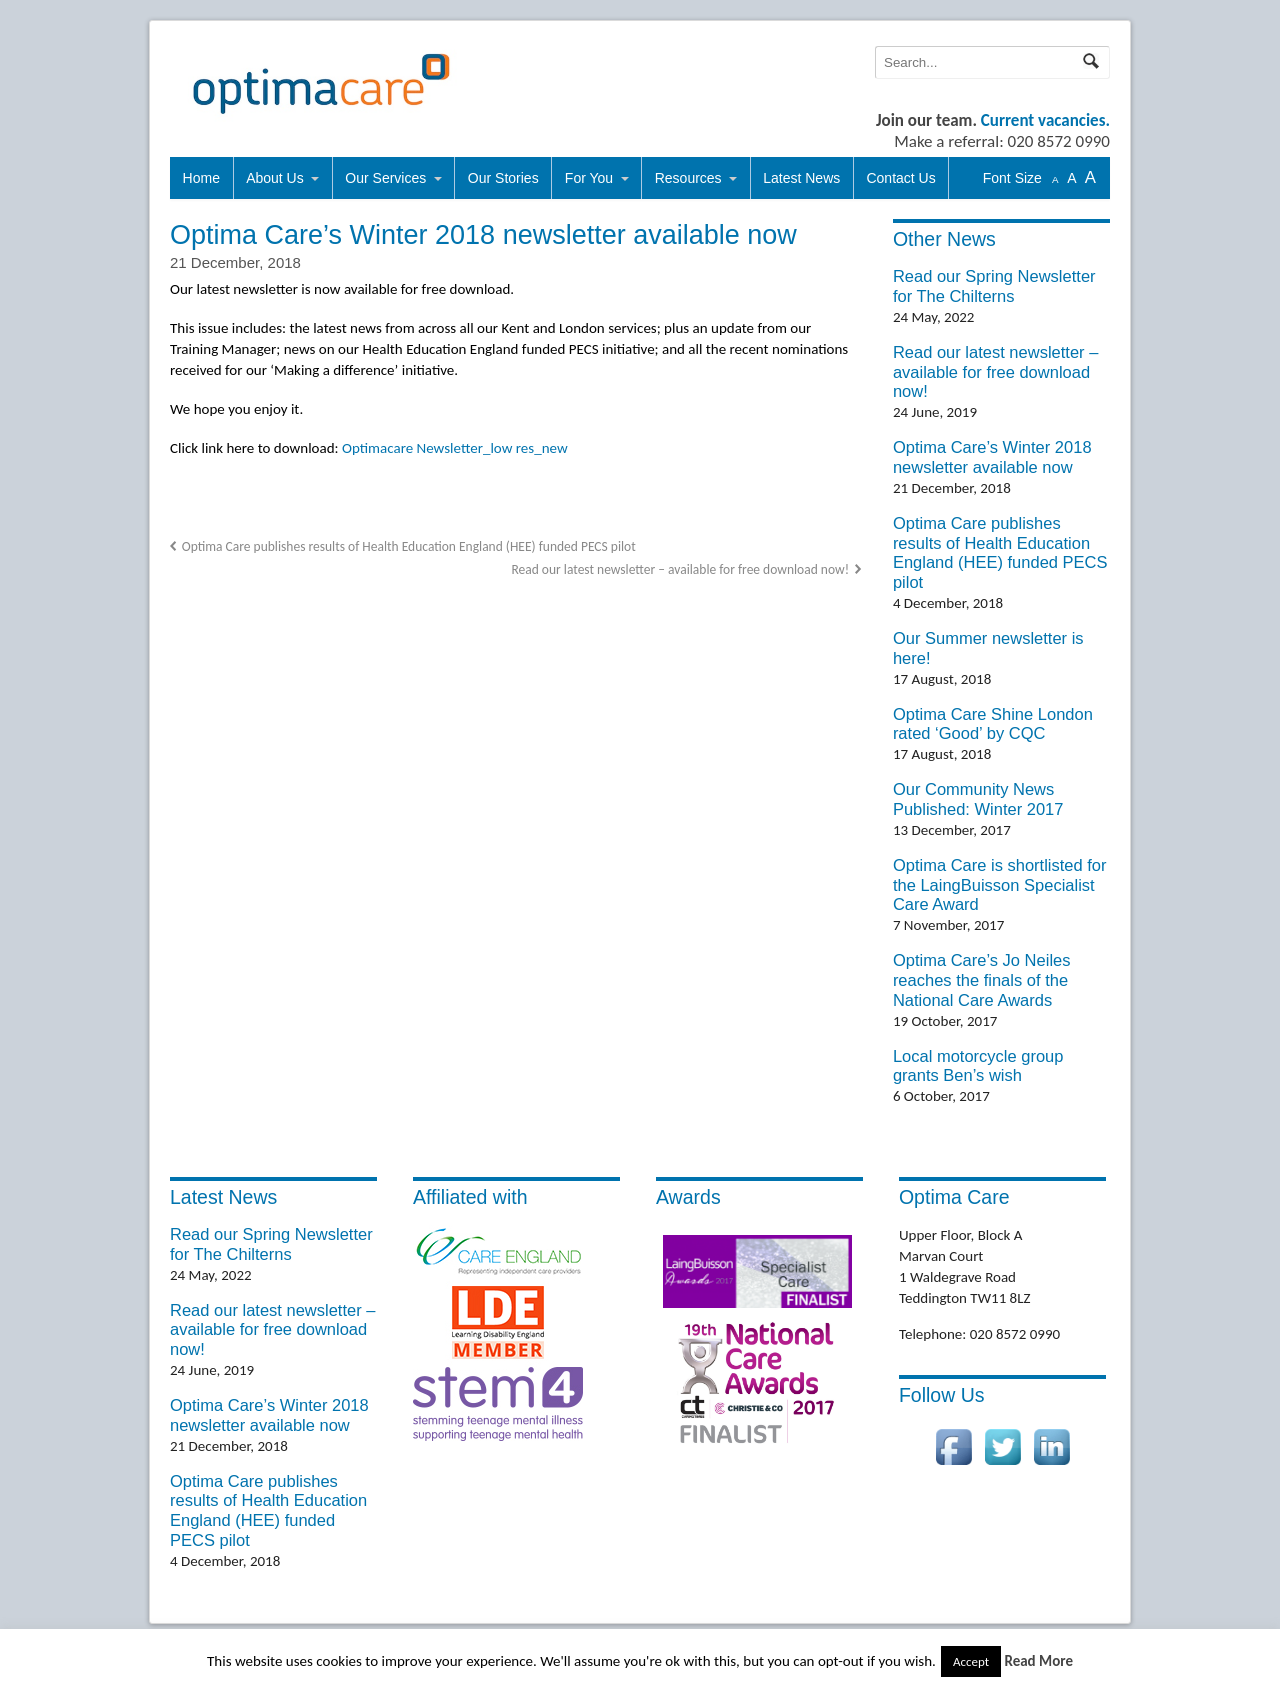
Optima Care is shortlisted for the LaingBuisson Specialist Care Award (1000, 885)
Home (201, 178)
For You (589, 178)
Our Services (385, 178)
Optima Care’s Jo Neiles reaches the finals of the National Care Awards (982, 980)
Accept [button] (971, 1661)
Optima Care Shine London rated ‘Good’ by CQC (993, 724)
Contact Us (900, 178)
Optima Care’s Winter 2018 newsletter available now (992, 457)
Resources (688, 178)
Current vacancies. (1045, 120)
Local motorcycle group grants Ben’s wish (978, 1066)
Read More (1038, 1661)
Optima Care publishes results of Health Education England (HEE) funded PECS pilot (409, 546)
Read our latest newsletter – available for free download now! (680, 569)
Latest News (801, 178)
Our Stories (503, 178)
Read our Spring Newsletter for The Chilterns (994, 286)
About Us (275, 178)
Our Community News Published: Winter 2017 (978, 799)
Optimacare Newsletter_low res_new (455, 448)
